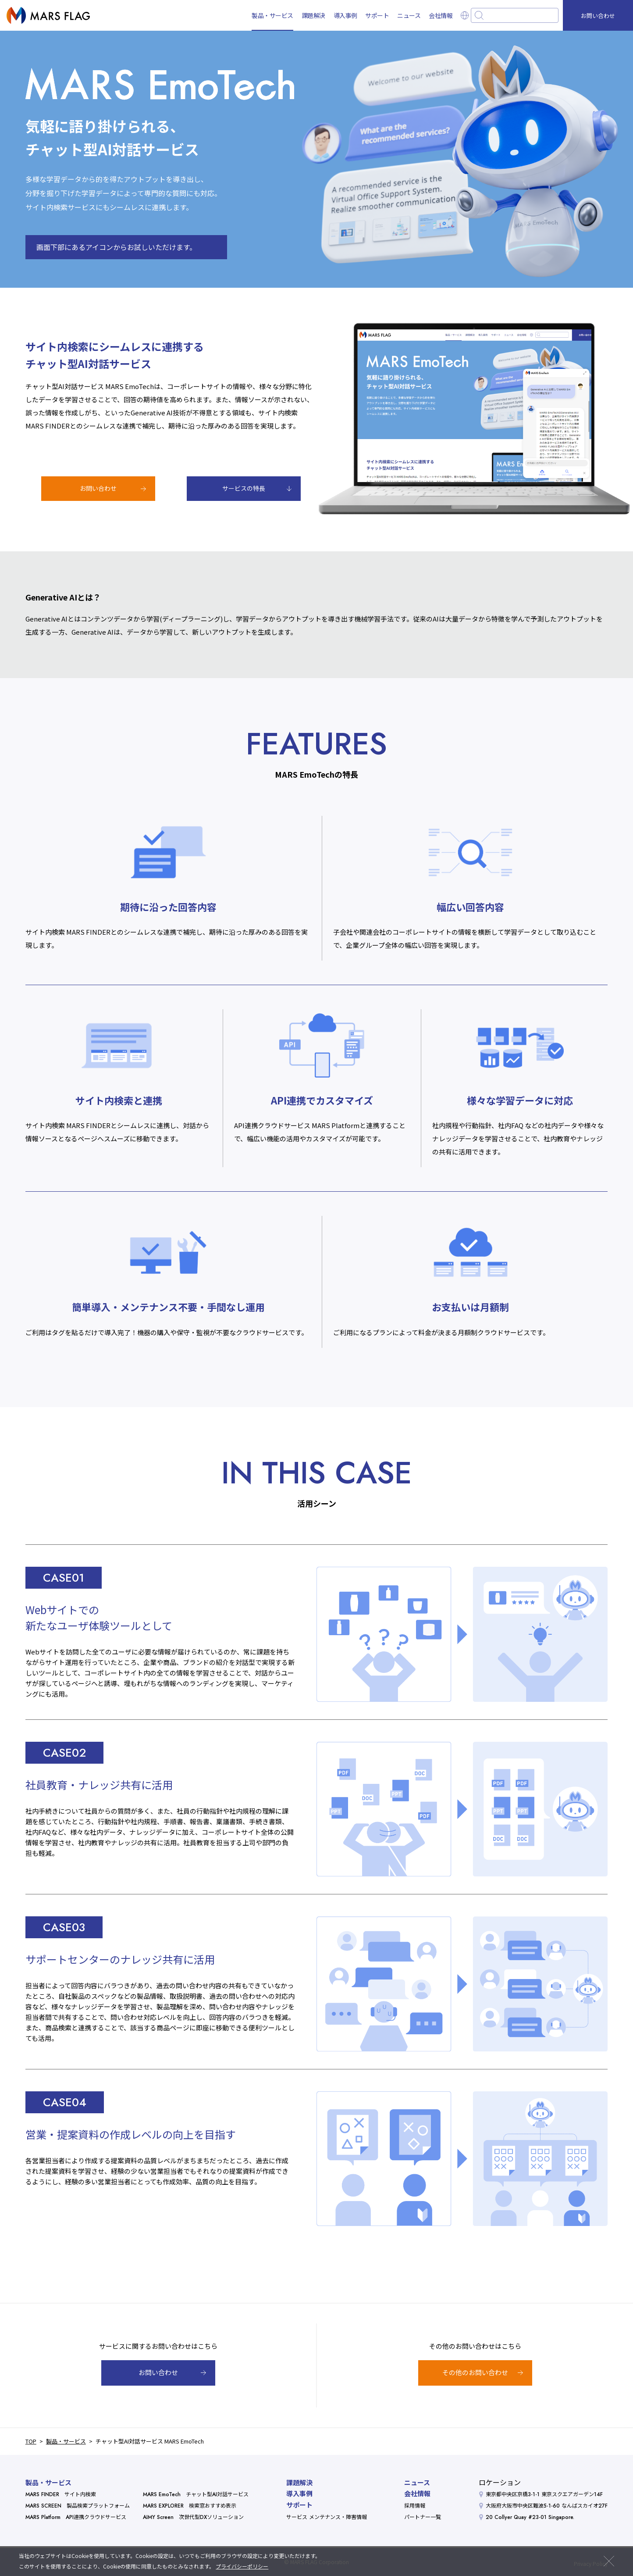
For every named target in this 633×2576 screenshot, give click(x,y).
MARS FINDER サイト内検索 (60, 2494)
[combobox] (514, 15)
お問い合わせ (598, 15)
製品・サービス (272, 15)
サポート (377, 15)
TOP (30, 2441)
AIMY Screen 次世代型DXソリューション (193, 2517)
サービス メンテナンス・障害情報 (326, 2517)
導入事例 (345, 15)
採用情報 (414, 2506)
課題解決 (313, 15)
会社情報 (440, 15)
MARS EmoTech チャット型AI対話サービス (196, 2494)
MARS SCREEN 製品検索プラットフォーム (77, 2506)
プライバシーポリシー (242, 2566)
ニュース (408, 15)
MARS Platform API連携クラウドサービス (75, 2517)
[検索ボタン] (479, 15)
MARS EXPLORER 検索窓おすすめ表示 (189, 2506)
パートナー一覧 (422, 2517)
